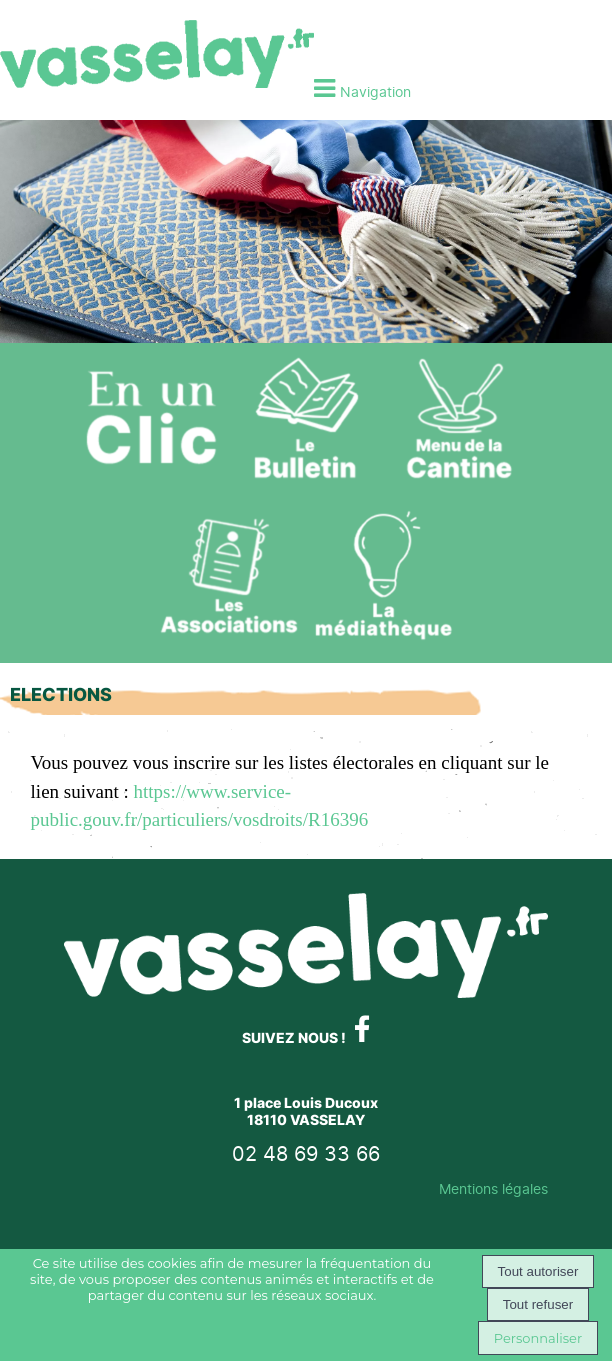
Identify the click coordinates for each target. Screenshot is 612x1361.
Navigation (375, 91)
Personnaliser (538, 1338)
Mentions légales (493, 1188)
